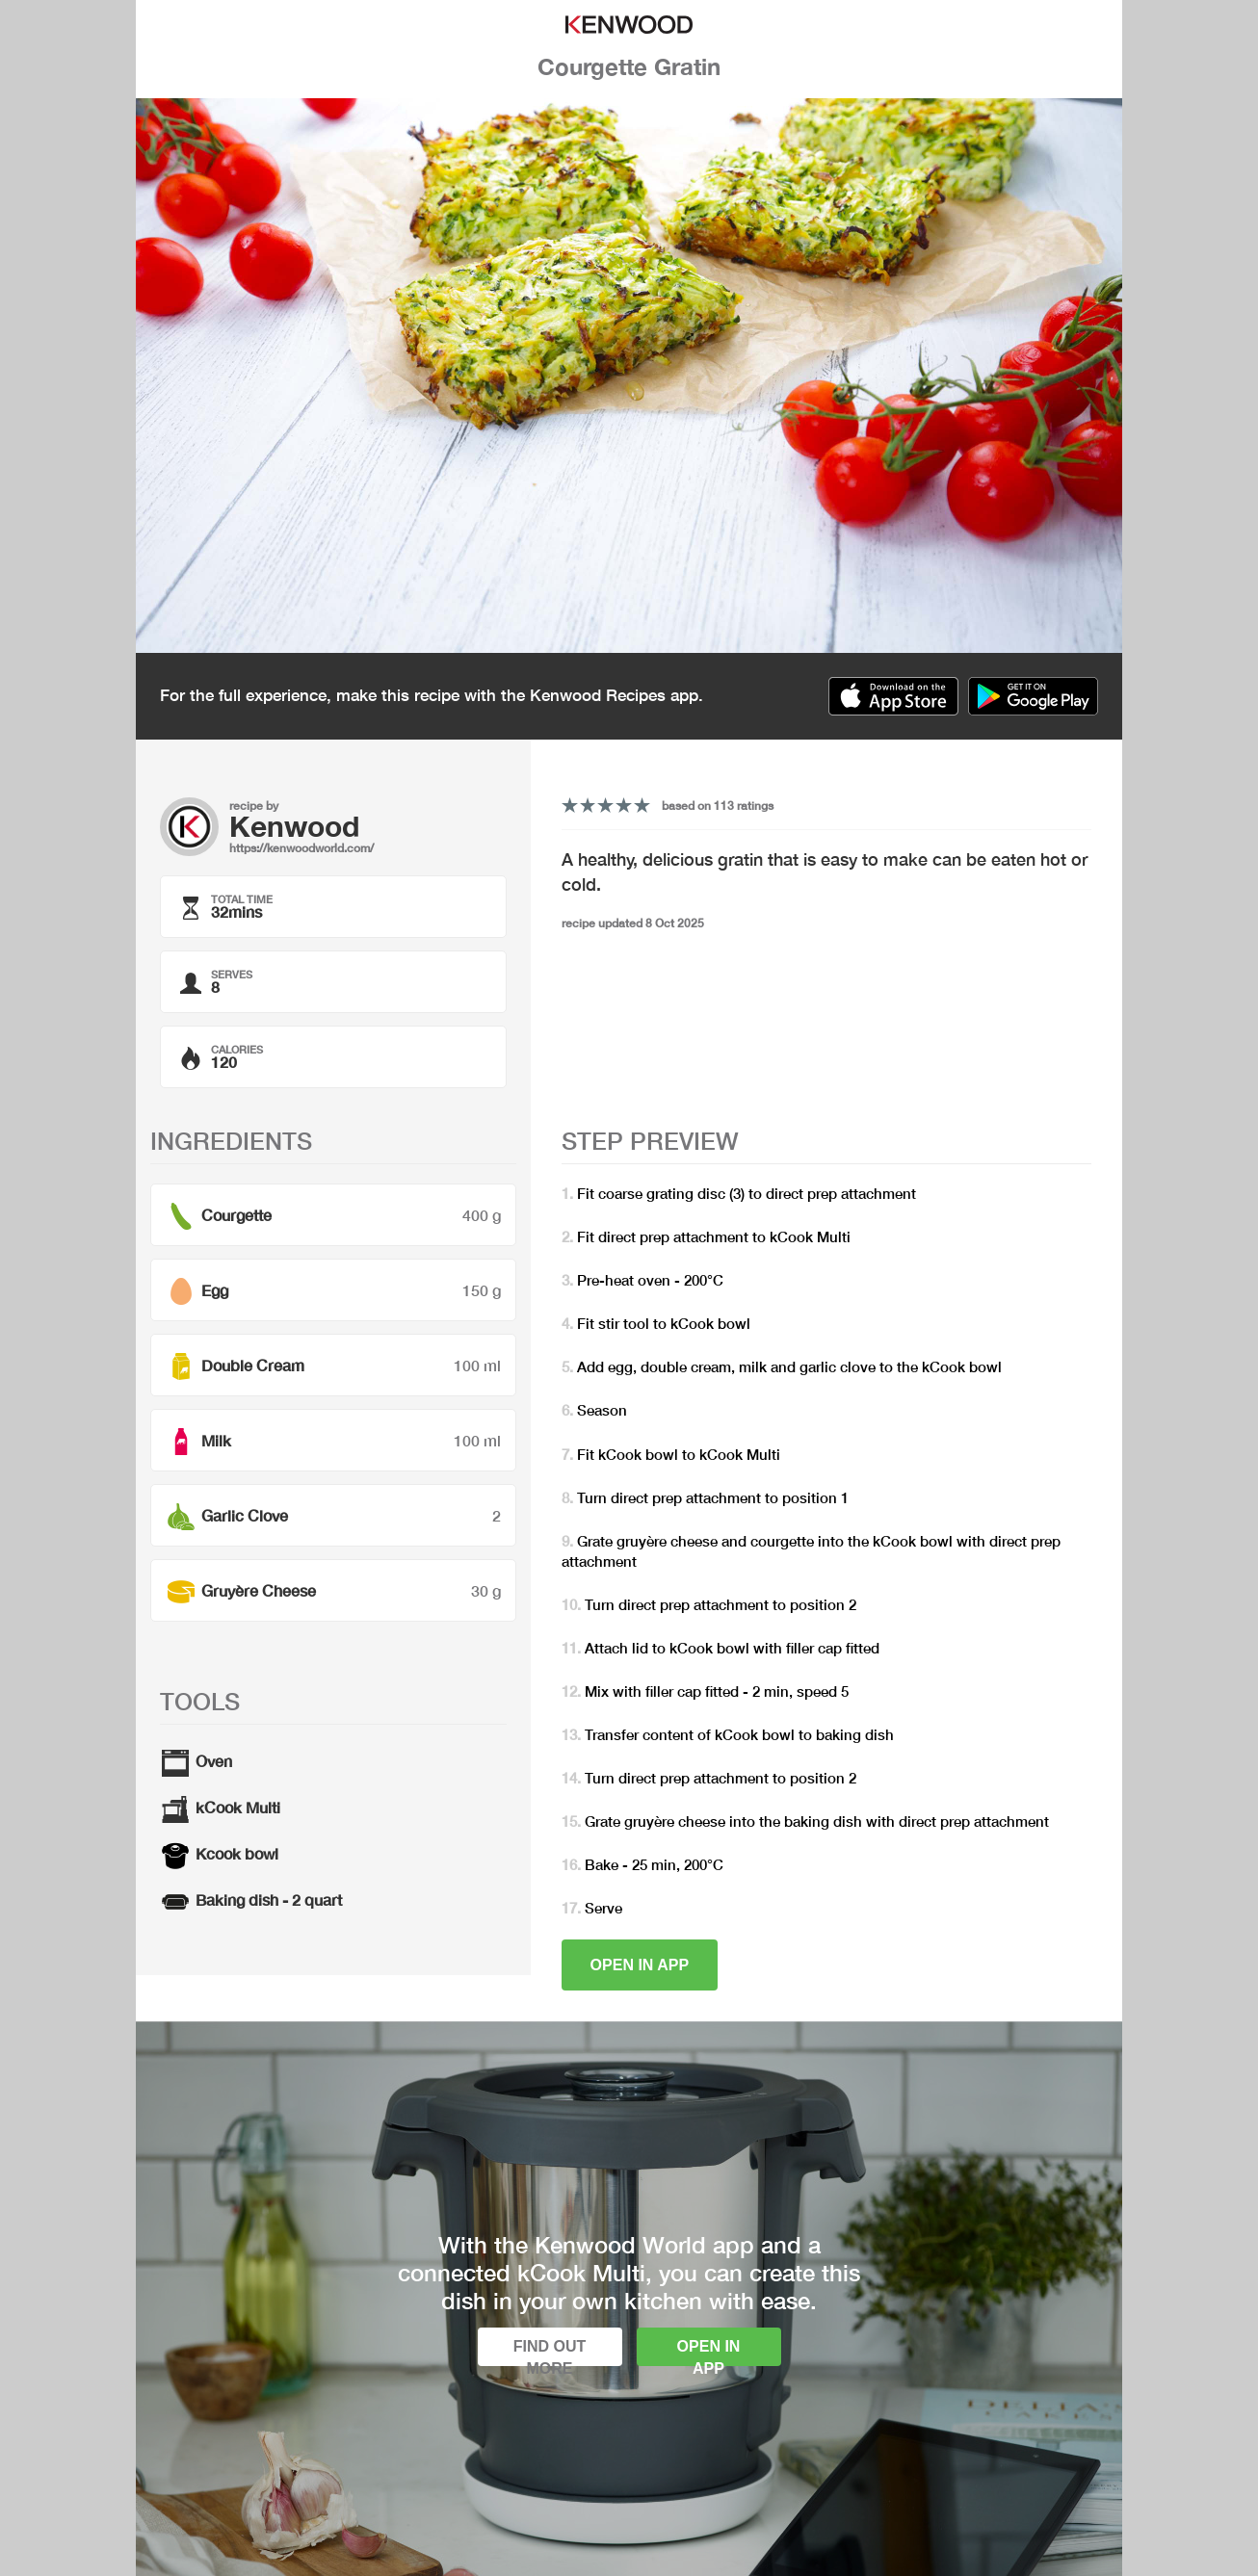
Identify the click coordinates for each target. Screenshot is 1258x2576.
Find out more (550, 2352)
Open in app (640, 1965)
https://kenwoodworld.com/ (301, 848)
